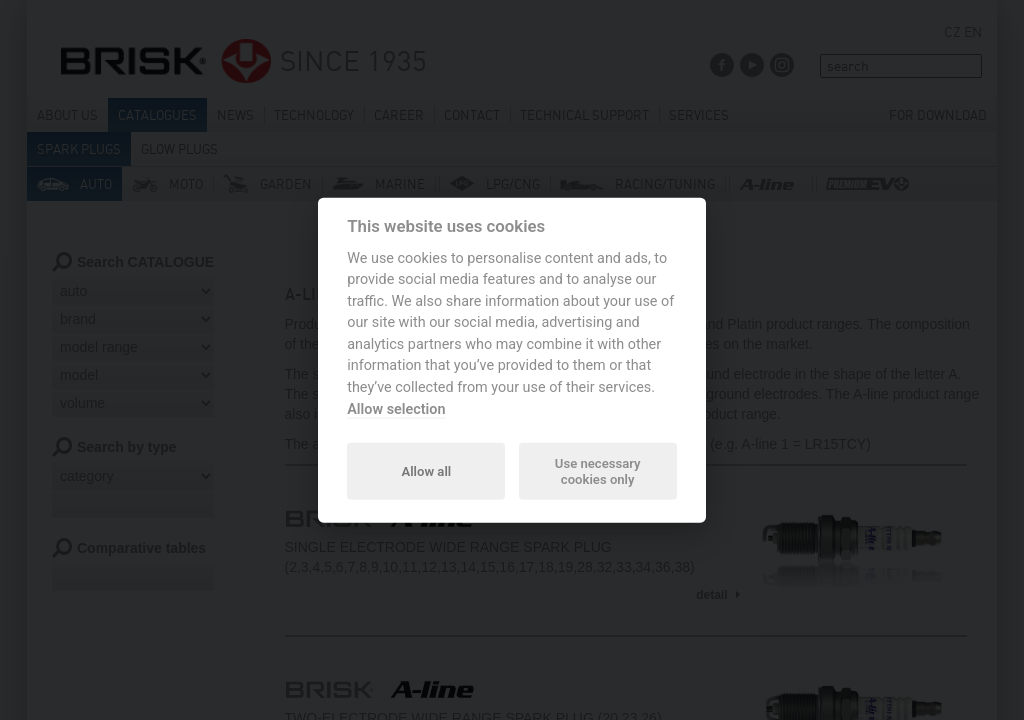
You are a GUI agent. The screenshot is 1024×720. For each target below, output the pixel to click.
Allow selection (396, 408)
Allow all (426, 470)
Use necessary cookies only (598, 470)
